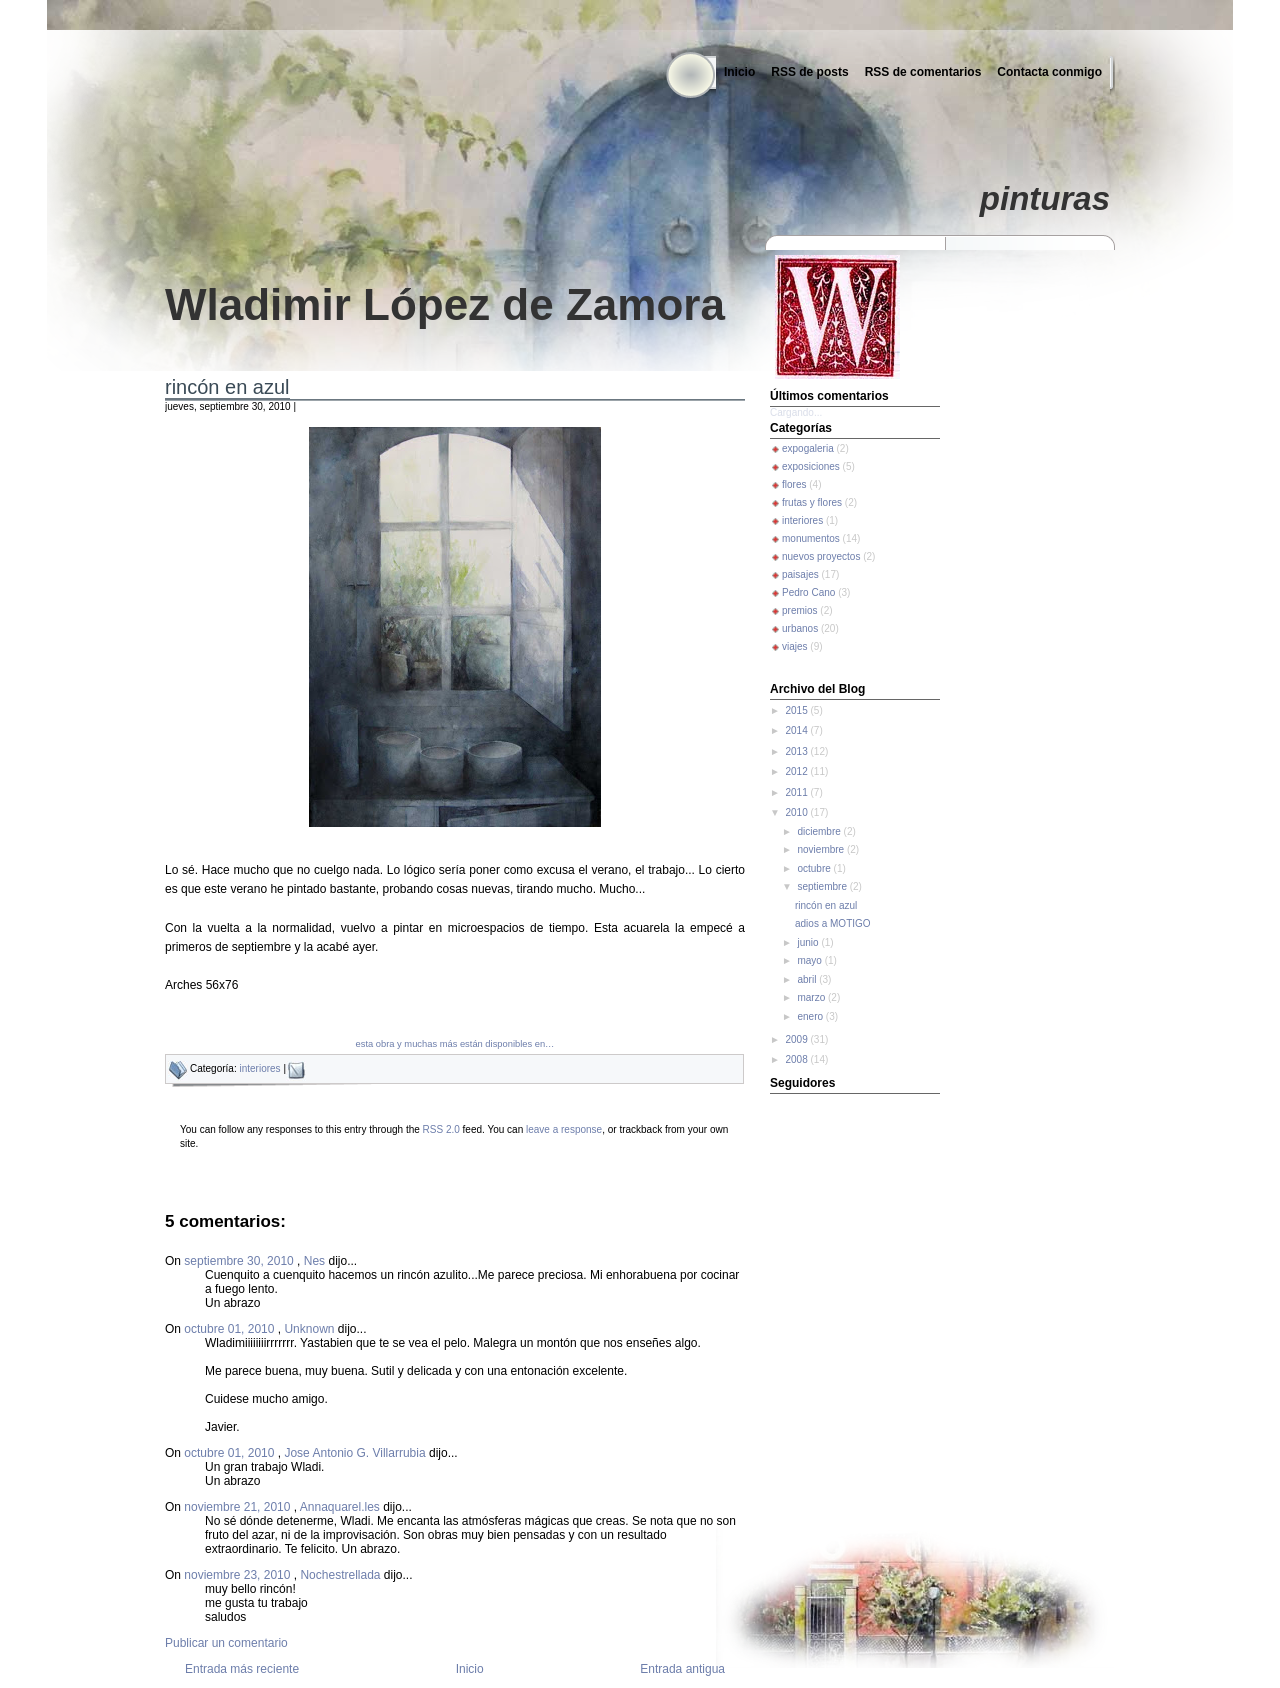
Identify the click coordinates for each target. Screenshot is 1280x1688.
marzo (812, 997)
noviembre (821, 849)
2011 (797, 792)
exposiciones (811, 466)
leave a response (564, 1129)
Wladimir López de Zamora (445, 304)
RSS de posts (809, 72)
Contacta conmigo (1049, 72)
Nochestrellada (340, 1575)
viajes (795, 646)
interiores (259, 1068)
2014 (797, 730)
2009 (797, 1039)
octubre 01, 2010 (230, 1329)
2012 (797, 771)
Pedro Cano (808, 592)
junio (809, 942)
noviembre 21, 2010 (238, 1507)
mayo (810, 960)
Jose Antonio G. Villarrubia (354, 1453)
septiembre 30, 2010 (240, 1261)
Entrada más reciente (242, 1669)
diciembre (820, 831)
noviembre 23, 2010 (238, 1575)
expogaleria (808, 448)
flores (794, 484)
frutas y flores (812, 502)
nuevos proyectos (821, 556)
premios (800, 610)
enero (811, 1016)
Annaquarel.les (340, 1507)
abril (808, 979)
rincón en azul (227, 387)
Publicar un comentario (226, 1643)
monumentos (811, 538)
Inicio (739, 72)
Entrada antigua (682, 1669)
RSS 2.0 (441, 1129)
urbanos (800, 628)
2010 (797, 812)
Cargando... (796, 412)
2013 (797, 751)
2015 (797, 710)
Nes (314, 1261)
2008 (797, 1059)
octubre (815, 868)
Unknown (309, 1329)
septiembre (823, 886)
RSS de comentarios (923, 72)
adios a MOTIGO (833, 923)
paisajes (800, 574)
